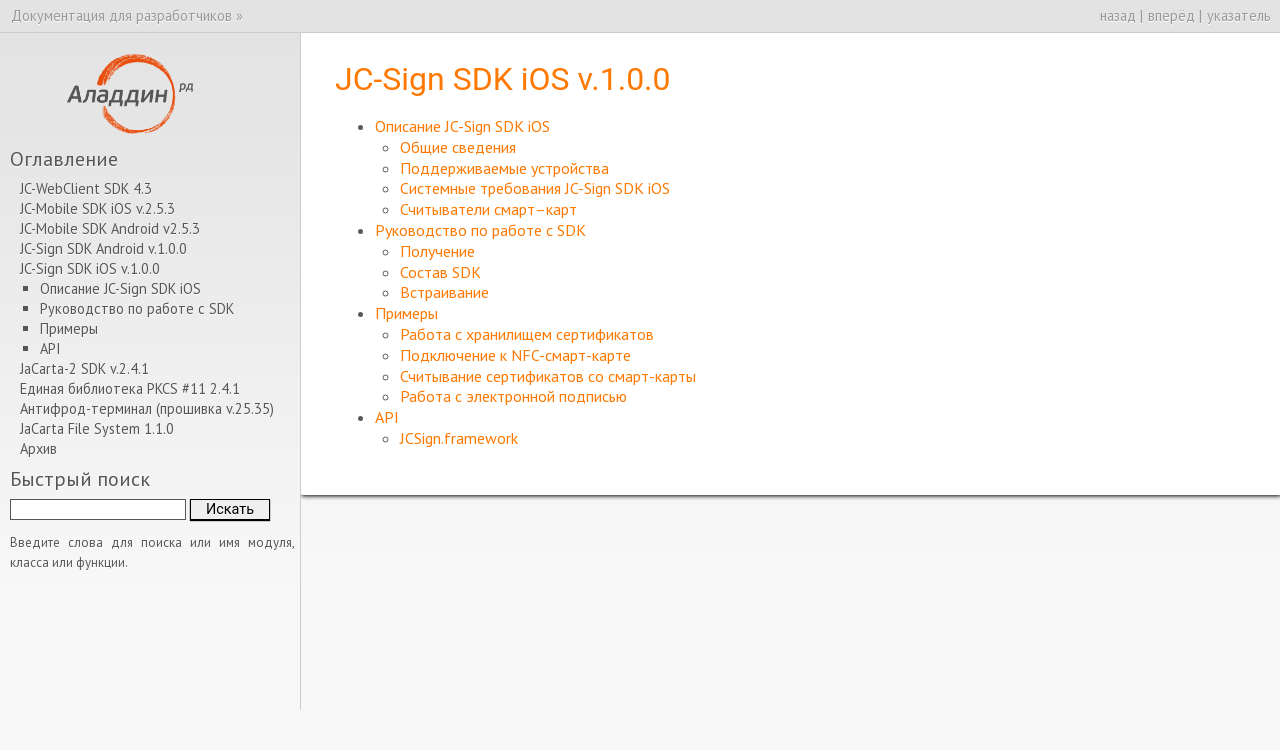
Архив (38, 448)
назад (1118, 15)
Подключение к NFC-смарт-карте (515, 355)
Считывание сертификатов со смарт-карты (548, 376)
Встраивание (444, 292)
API (387, 417)
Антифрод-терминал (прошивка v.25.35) (147, 408)
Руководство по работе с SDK (480, 230)
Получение (437, 251)
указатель (1239, 15)
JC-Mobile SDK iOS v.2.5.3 (97, 208)
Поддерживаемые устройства (504, 168)
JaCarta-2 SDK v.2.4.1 (84, 368)
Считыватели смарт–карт (488, 209)
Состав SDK (440, 272)
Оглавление (64, 158)
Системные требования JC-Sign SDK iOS (535, 188)
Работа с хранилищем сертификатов (527, 334)
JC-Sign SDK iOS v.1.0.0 (90, 268)
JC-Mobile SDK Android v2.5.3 (110, 228)
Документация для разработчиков (121, 15)
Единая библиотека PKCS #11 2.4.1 (130, 388)
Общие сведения (458, 147)
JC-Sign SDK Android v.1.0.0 (103, 248)
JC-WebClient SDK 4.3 (86, 188)
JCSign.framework (459, 438)
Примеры (406, 313)
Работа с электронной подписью (513, 396)
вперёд (1171, 15)
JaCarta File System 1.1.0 (97, 428)
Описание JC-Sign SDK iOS (462, 126)
